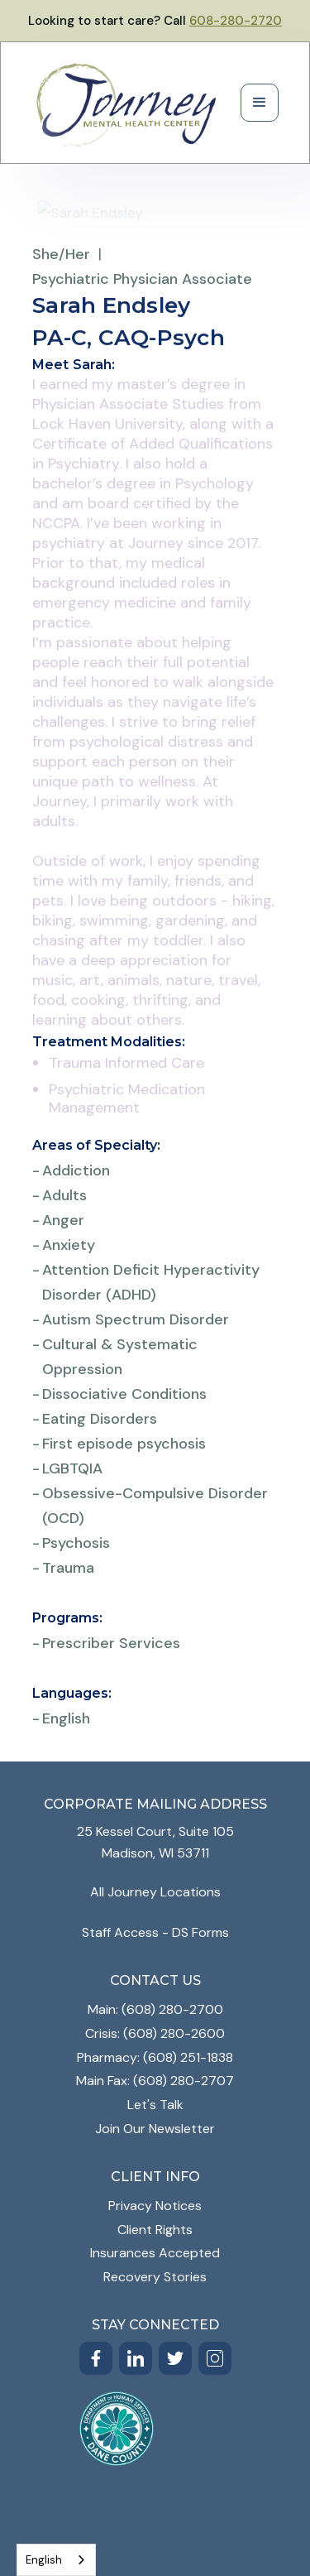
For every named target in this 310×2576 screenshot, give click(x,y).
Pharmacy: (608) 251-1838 (155, 2057)
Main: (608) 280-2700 (155, 2009)
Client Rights (155, 2229)
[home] (126, 103)
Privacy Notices (155, 2205)
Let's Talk (155, 2104)
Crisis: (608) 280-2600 (155, 2033)
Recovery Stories (155, 2276)
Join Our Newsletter (155, 2128)
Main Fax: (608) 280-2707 (155, 2080)
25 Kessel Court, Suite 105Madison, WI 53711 (155, 1842)
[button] (260, 103)
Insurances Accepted (155, 2252)
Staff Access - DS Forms (155, 1932)
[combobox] (56, 2560)
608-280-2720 (235, 20)
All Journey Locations (155, 1892)
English (44, 2560)
